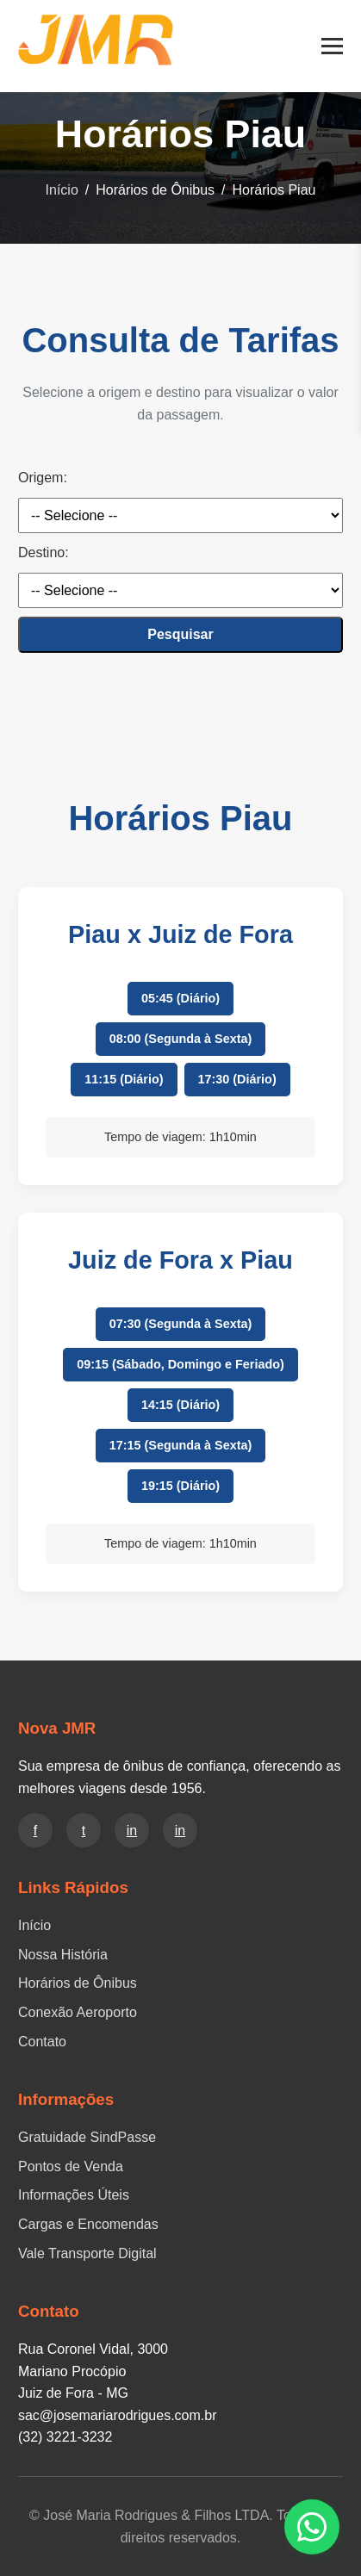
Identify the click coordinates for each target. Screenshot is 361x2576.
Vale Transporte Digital (87, 2253)
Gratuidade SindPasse (87, 2137)
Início (62, 190)
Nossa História (63, 1954)
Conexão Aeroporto (77, 2012)
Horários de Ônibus (77, 1983)
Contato (42, 2041)
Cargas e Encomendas (88, 2224)
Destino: (43, 552)
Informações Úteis (73, 2195)
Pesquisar (180, 634)
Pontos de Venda (70, 2166)
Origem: (42, 477)
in (132, 1830)
